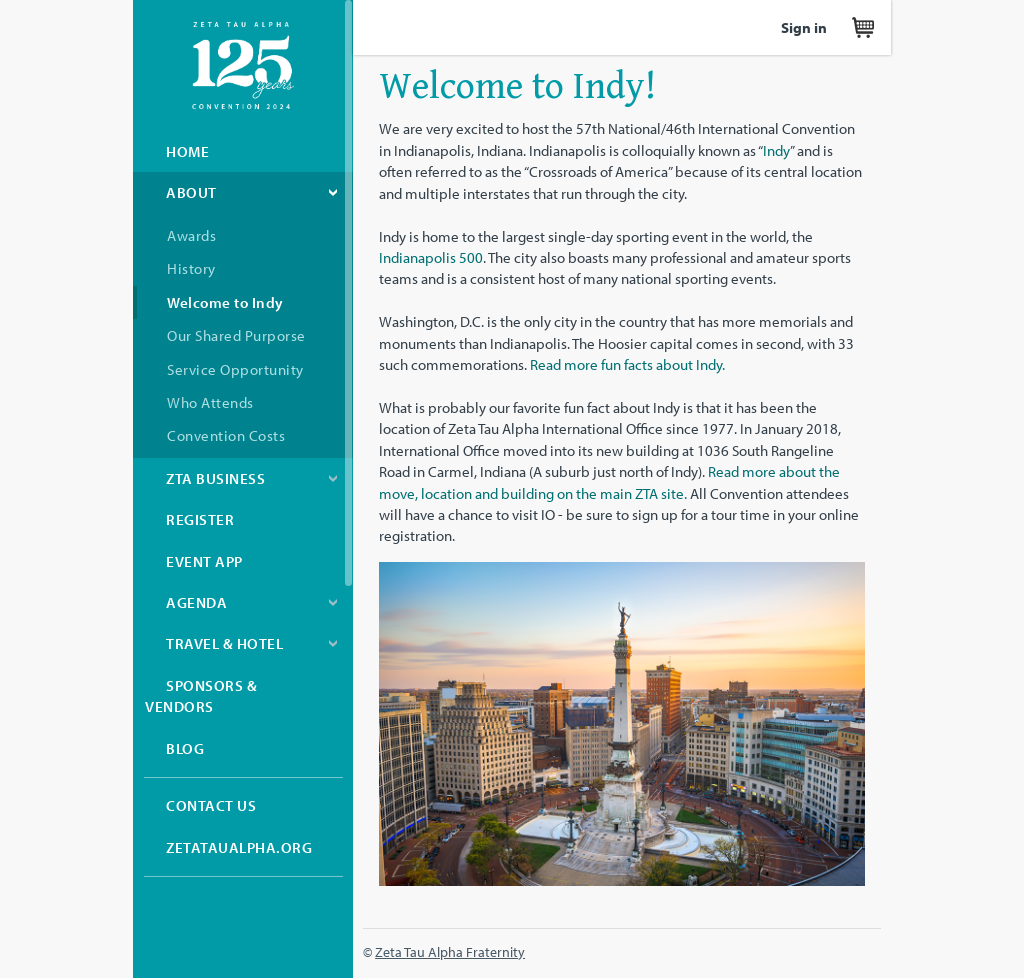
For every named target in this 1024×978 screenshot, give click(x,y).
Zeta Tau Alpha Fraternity (450, 951)
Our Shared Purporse (236, 335)
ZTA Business (215, 478)
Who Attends (210, 402)
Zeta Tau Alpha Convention (243, 65)
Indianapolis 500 (431, 257)
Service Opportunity (235, 369)
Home (187, 151)
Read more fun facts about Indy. (627, 364)
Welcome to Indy (225, 302)
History (191, 268)
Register (200, 519)
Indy (776, 150)
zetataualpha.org (239, 847)
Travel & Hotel (224, 643)
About (191, 192)
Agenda (196, 602)
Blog (185, 748)
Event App (204, 561)
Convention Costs (226, 435)
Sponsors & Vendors (201, 696)
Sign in (804, 27)
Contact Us (211, 805)
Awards (191, 235)
